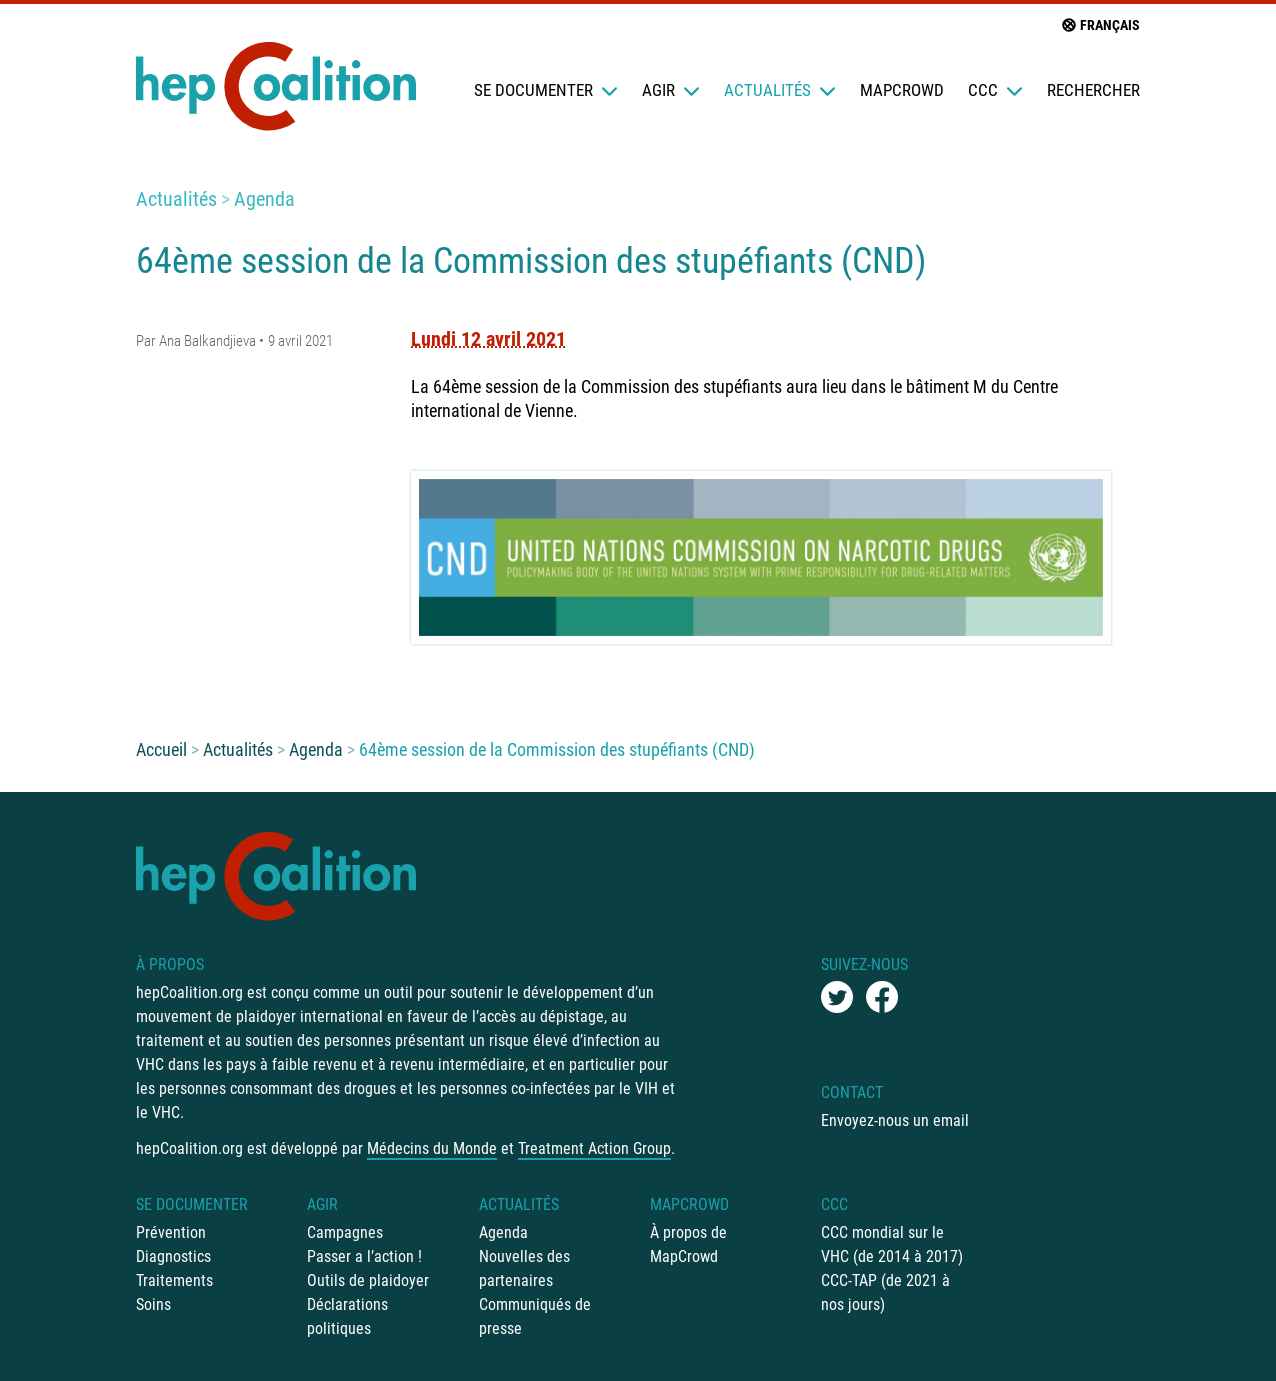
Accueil (161, 749)
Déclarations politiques (347, 1316)
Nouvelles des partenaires (524, 1268)
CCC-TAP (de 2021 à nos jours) (885, 1292)
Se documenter (546, 90)
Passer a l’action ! (364, 1256)
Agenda (264, 199)
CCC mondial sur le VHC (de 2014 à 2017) (892, 1244)
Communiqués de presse (535, 1316)
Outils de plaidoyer (368, 1280)
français (1100, 25)
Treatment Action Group (594, 1148)
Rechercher (1093, 90)
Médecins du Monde (432, 1148)
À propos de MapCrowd (688, 1244)
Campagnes (345, 1232)
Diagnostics (173, 1256)
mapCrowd (902, 90)
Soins (153, 1304)
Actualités (780, 90)
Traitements (174, 1280)
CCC (995, 90)
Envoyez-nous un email (895, 1120)
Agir (671, 90)
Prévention (171, 1232)
